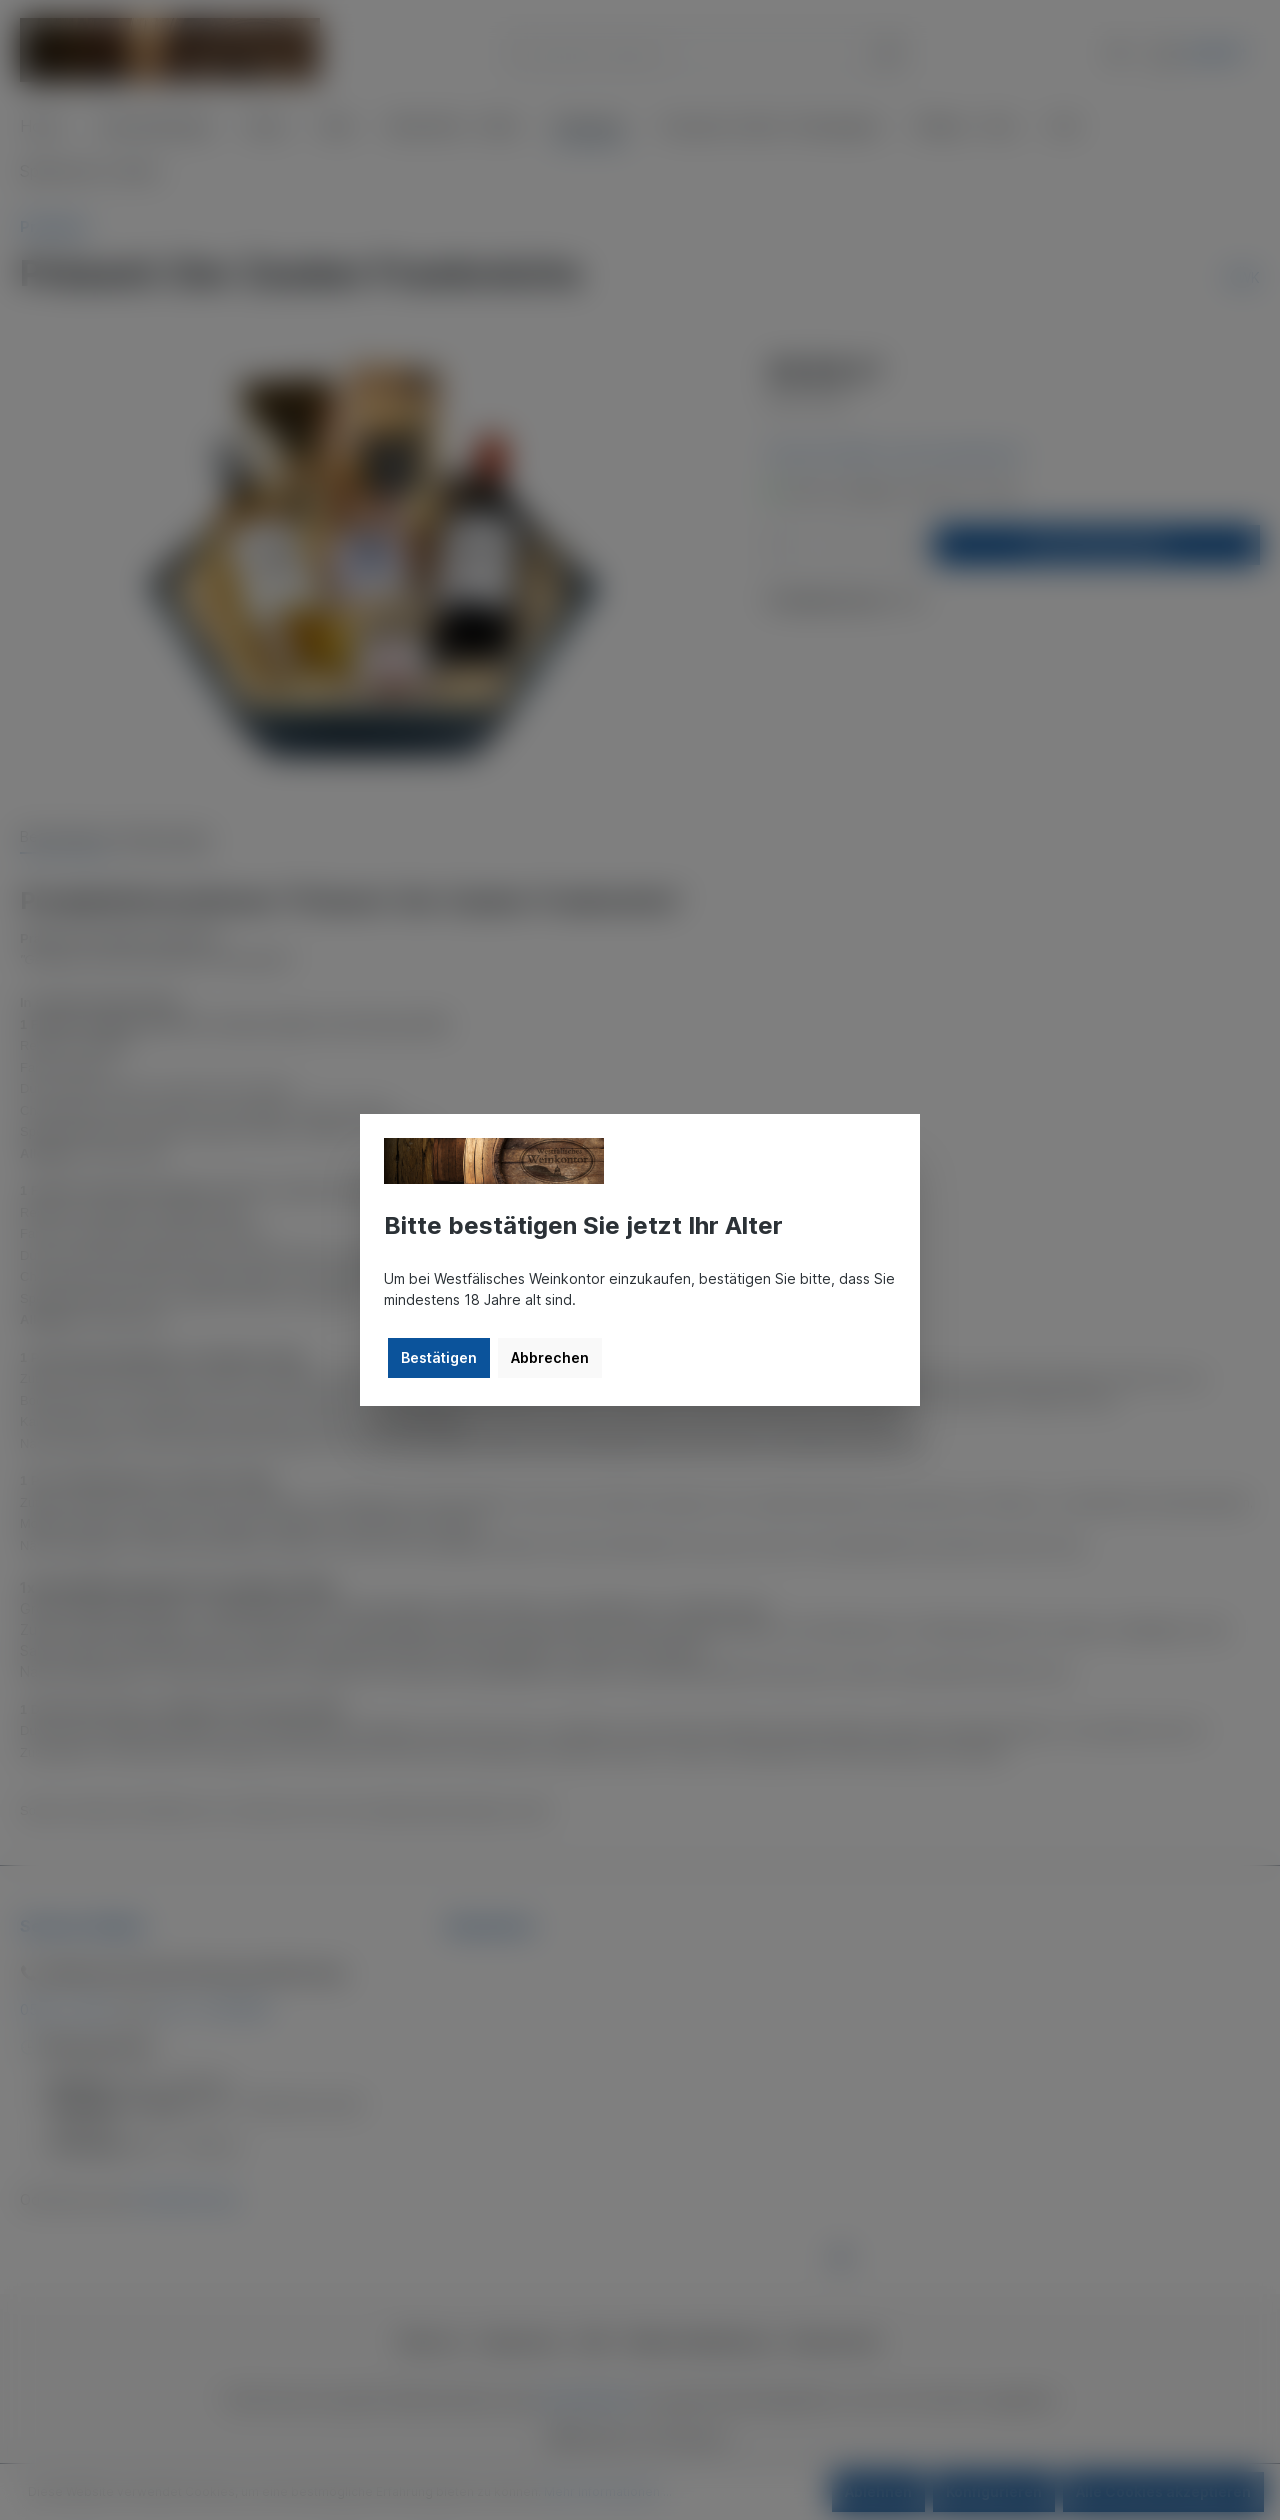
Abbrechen (550, 1357)
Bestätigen (439, 1357)
